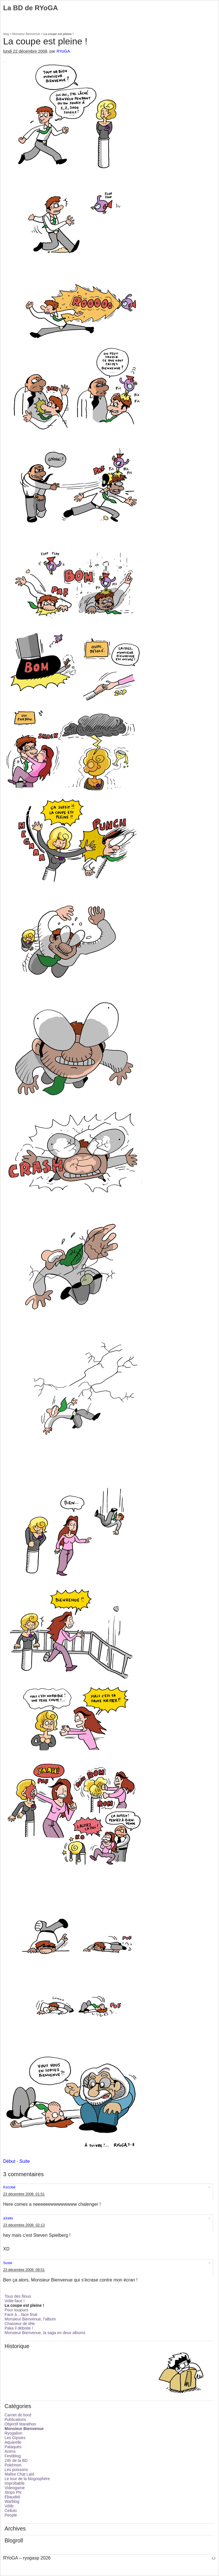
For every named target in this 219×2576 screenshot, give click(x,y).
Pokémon (13, 2465)
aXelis (8, 2218)
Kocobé (9, 2187)
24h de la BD (16, 2460)
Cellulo (11, 2510)
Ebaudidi (12, 2497)
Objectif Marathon (20, 2424)
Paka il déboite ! (19, 2328)
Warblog (12, 2501)
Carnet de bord (18, 2415)
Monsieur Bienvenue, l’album (30, 2319)
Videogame (15, 2488)
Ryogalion (13, 2433)
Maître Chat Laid (19, 2474)
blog (6, 34)
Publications (15, 2419)
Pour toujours (16, 2310)
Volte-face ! (15, 2301)
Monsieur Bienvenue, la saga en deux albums (45, 2332)
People (11, 2515)
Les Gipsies (15, 2437)
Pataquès (13, 2447)
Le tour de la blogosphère (27, 2478)
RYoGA (63, 51)
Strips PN (13, 2492)
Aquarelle (13, 2442)
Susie (7, 2263)
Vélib (9, 2506)
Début (9, 2161)
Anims (10, 2451)
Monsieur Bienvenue (26, 34)
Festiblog (13, 2456)
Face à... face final (21, 2314)
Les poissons (16, 2469)
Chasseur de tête (20, 2323)
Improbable (15, 2483)
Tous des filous (18, 2296)
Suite (24, 2161)
